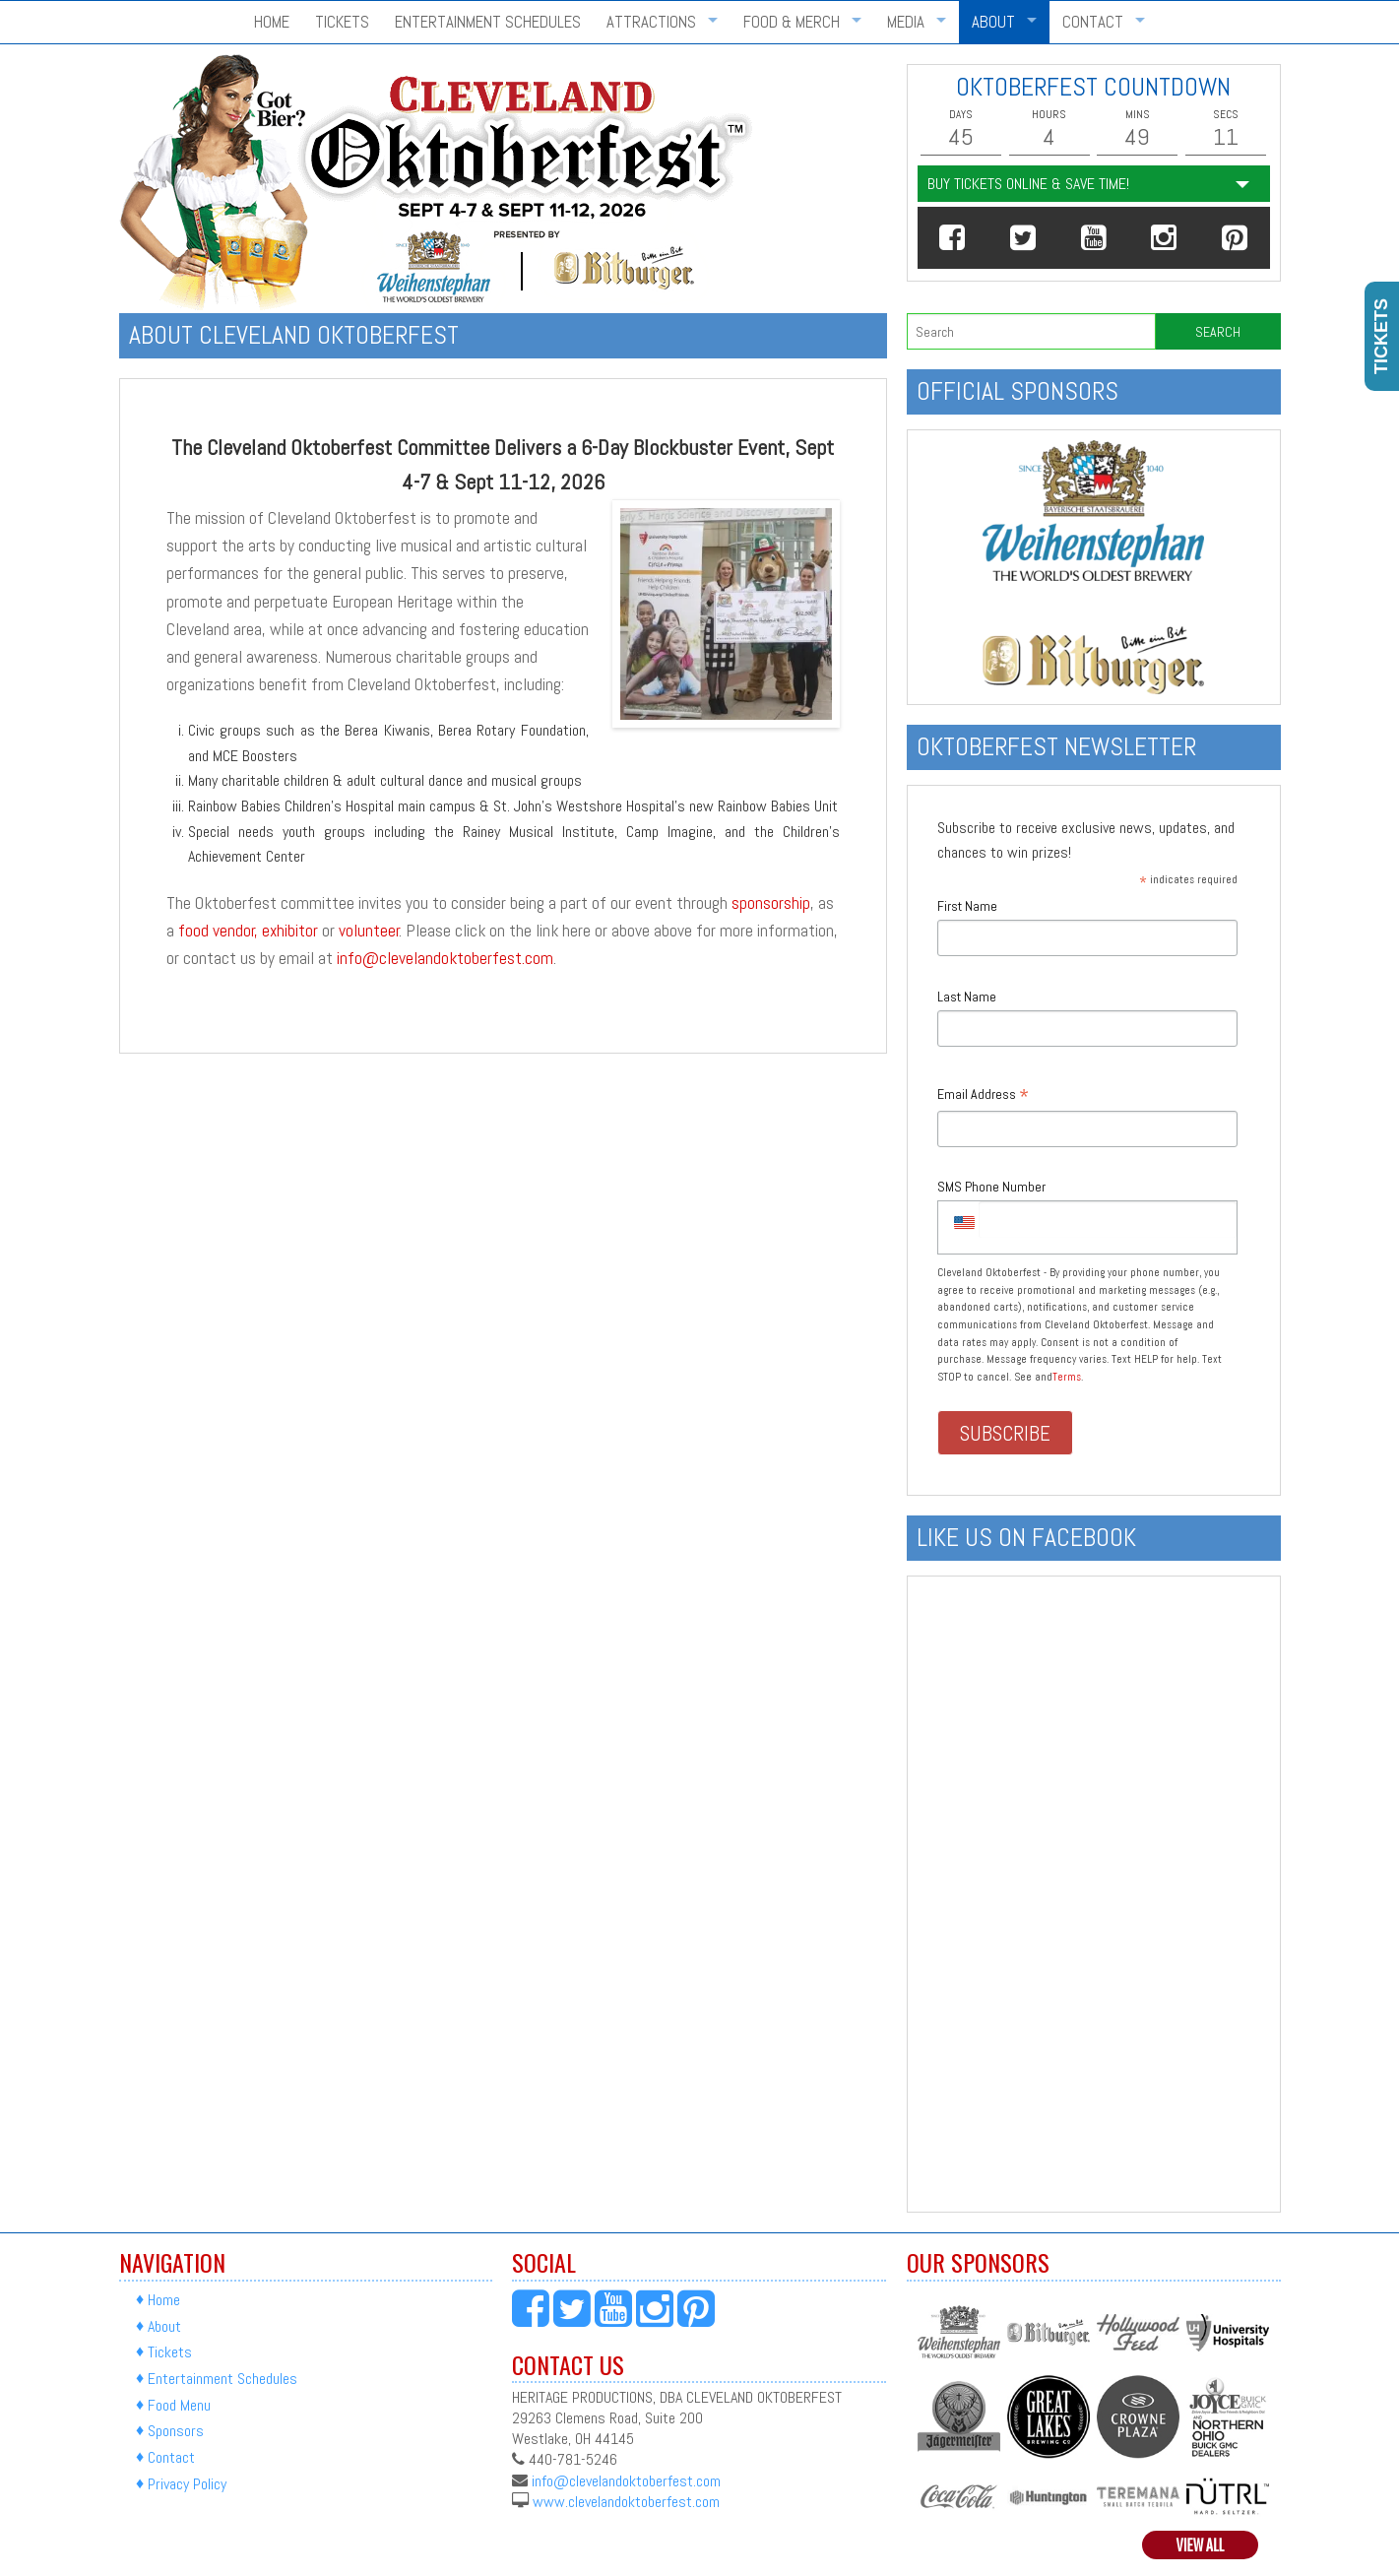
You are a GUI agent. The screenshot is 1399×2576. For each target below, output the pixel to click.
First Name (967, 906)
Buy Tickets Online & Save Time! (1028, 183)
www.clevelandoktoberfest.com (626, 2500)
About (993, 22)
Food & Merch (791, 22)
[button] (953, 238)
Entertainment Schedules (488, 22)
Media (905, 22)
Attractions (651, 22)
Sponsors (176, 2431)
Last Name (966, 996)
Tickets (342, 22)
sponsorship (770, 903)
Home (271, 22)
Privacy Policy (187, 2484)
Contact (1092, 22)
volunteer (369, 930)
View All (1200, 2545)
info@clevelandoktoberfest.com (445, 958)
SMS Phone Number (991, 1186)
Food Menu (179, 2405)
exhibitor (290, 930)
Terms (1066, 1377)
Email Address (983, 1095)
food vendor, (218, 930)
